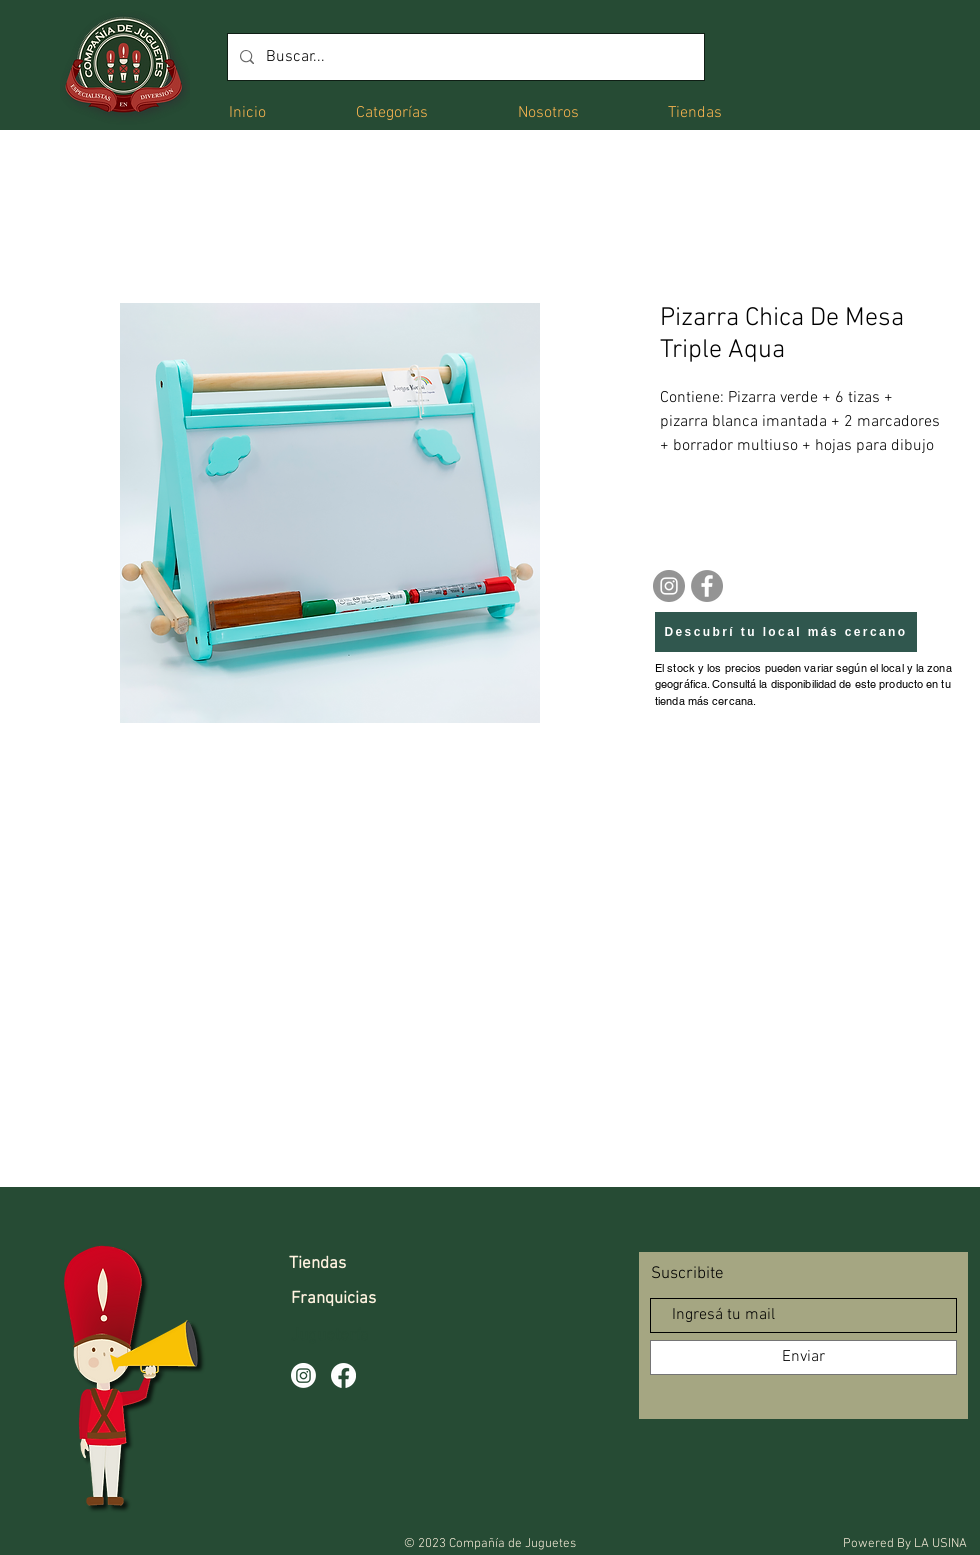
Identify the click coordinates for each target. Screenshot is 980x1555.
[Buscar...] (464, 57)
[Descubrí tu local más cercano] (786, 632)
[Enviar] (803, 1357)
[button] (392, 111)
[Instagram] (669, 586)
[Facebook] (707, 586)
